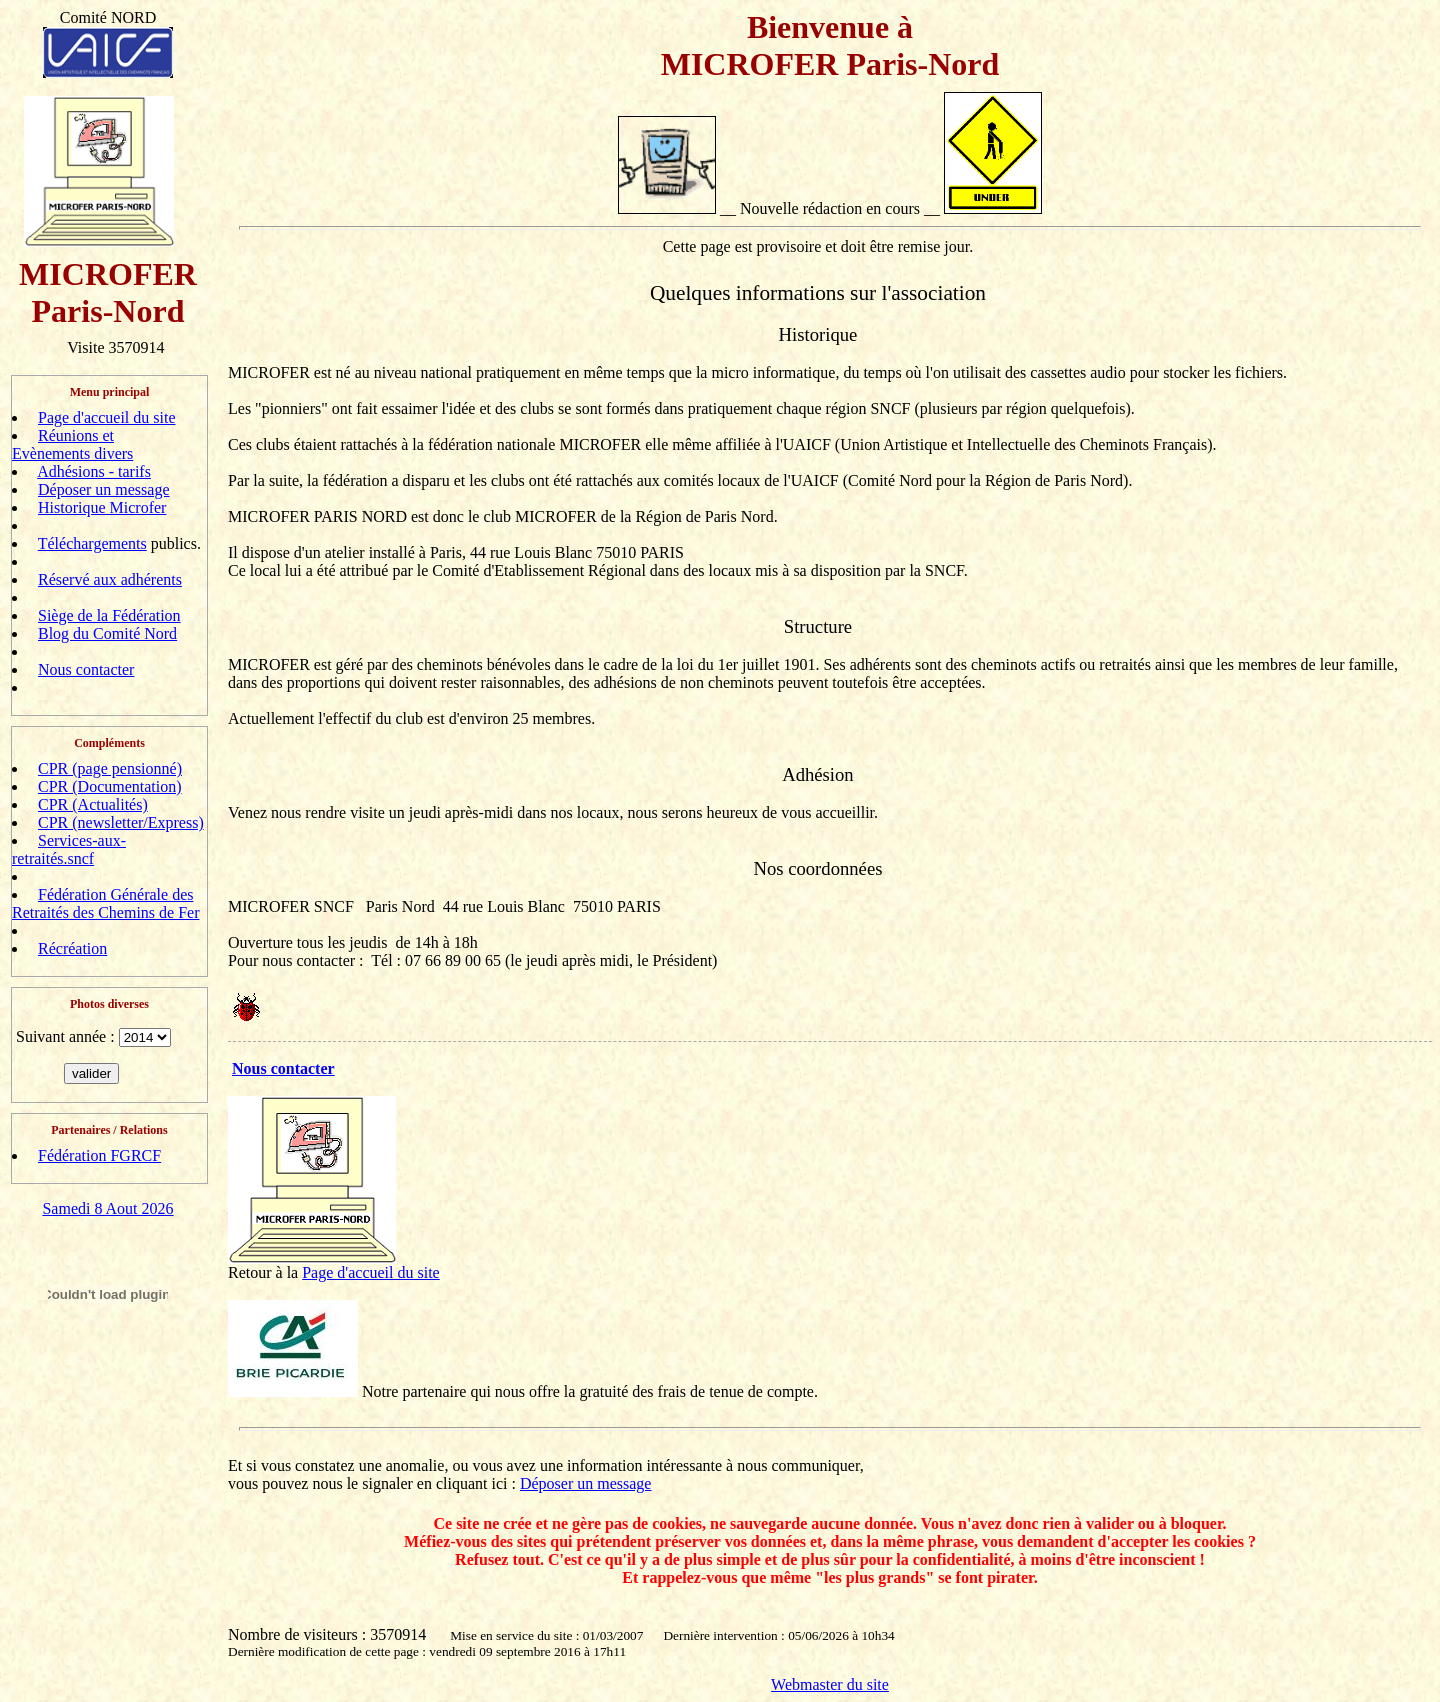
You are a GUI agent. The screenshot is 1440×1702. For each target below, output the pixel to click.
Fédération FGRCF (99, 1155)
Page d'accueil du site (107, 417)
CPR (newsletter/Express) (121, 822)
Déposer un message (104, 489)
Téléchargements (92, 543)
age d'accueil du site (375, 1272)
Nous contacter (86, 669)
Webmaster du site (830, 1684)
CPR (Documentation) (110, 786)
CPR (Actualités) (93, 804)
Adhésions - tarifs (94, 471)
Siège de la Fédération (109, 615)
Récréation (72, 948)
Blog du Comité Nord (107, 633)
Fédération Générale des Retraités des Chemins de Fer (106, 903)
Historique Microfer (102, 507)
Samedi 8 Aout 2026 (107, 1208)
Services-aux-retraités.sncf (69, 849)
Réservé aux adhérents (110, 579)
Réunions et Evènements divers (72, 444)
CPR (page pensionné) (110, 768)
